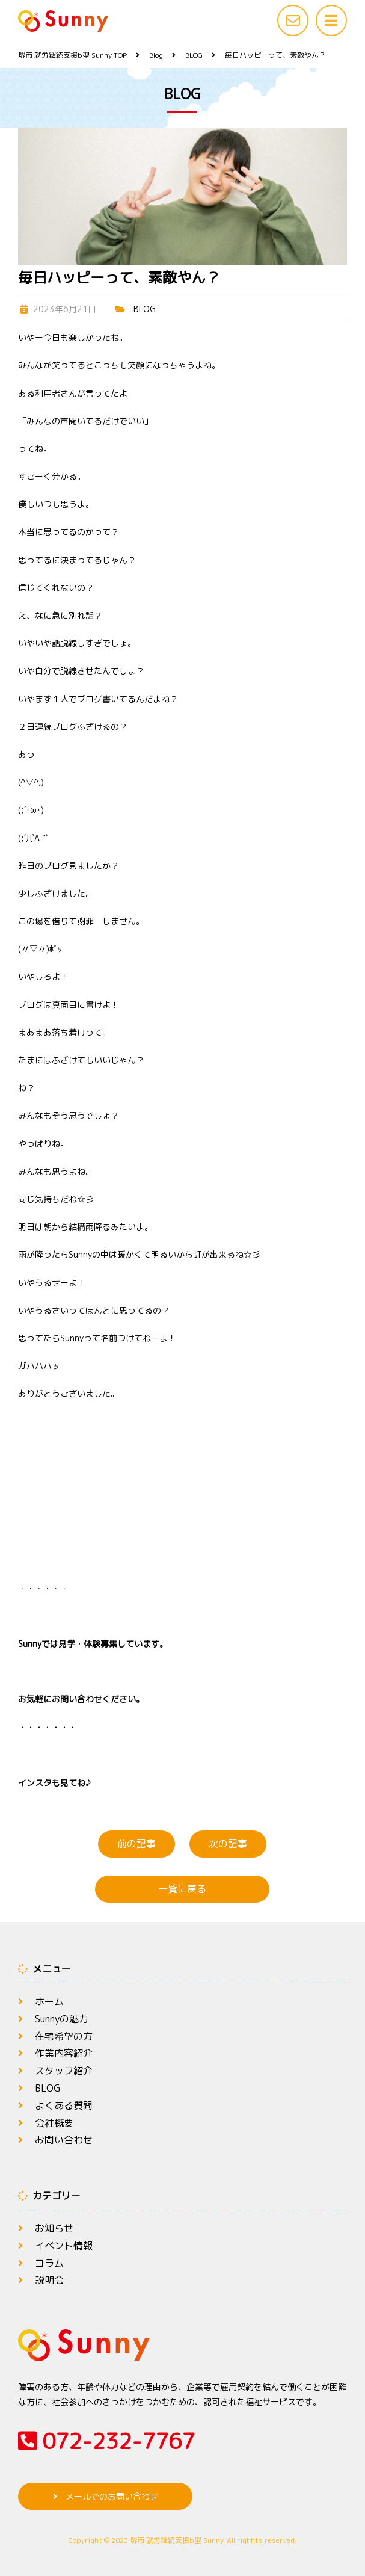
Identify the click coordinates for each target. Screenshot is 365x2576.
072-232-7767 (106, 2441)
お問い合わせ (64, 2139)
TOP (72, 55)
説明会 (49, 2280)
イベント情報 (64, 2245)
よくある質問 (64, 2105)
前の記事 (136, 1843)
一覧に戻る (182, 1888)
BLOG (144, 309)
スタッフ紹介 (64, 2070)
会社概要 (54, 2123)
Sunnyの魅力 (61, 2018)
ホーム (49, 2001)
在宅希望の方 (64, 2036)
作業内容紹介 (64, 2053)
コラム (49, 2263)
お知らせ (54, 2228)
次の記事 (228, 1843)
